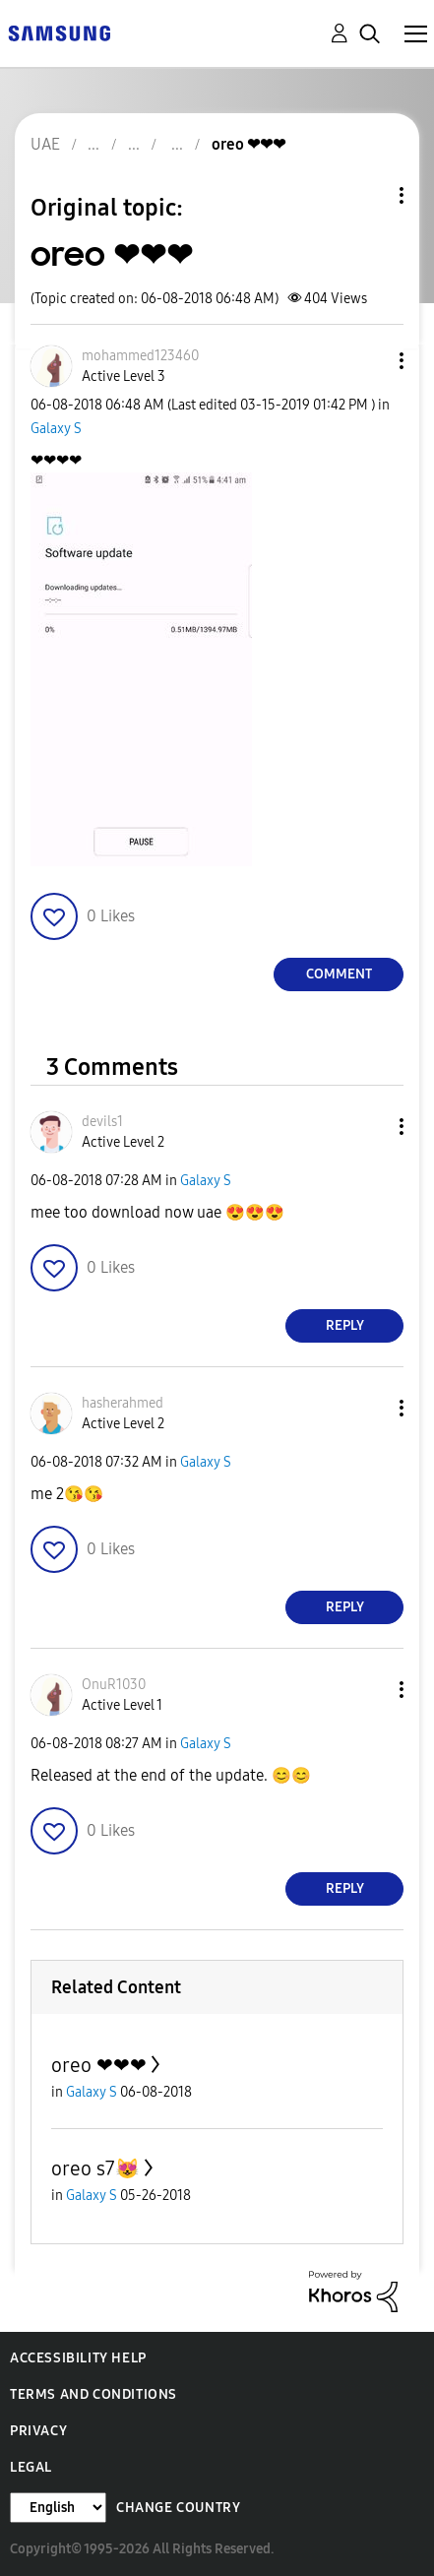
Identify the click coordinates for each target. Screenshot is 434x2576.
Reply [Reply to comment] (345, 1325)
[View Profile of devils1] (102, 1121)
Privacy (38, 2430)
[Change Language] (58, 2507)
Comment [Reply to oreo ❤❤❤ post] (339, 974)
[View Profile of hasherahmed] (122, 1403)
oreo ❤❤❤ (99, 2065)
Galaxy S (56, 428)
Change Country (178, 2507)
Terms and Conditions (93, 2394)
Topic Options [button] (368, 195)
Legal (31, 2467)
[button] (369, 361)
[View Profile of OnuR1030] (114, 1684)
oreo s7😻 (95, 2168)
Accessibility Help (78, 2358)
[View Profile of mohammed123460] (140, 355)
